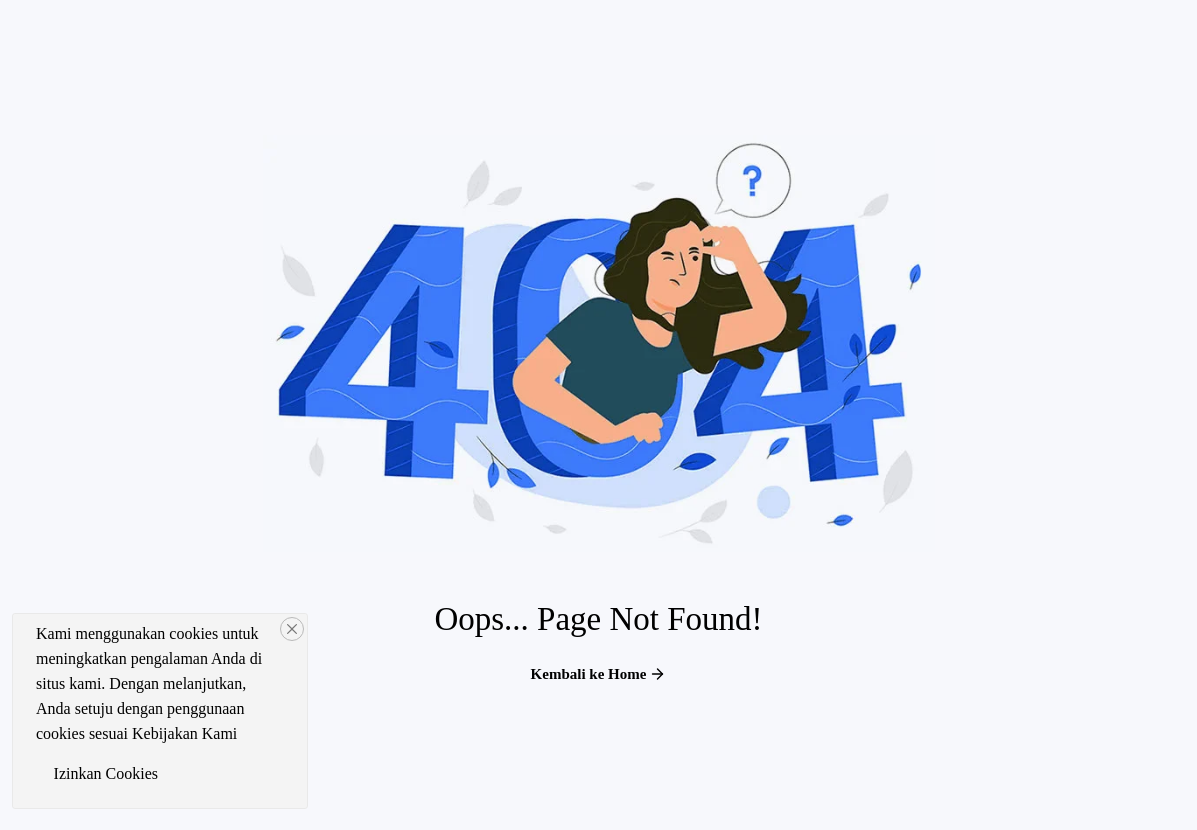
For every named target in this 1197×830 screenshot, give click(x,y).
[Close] (292, 629)
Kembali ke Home (599, 674)
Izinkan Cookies (106, 773)
